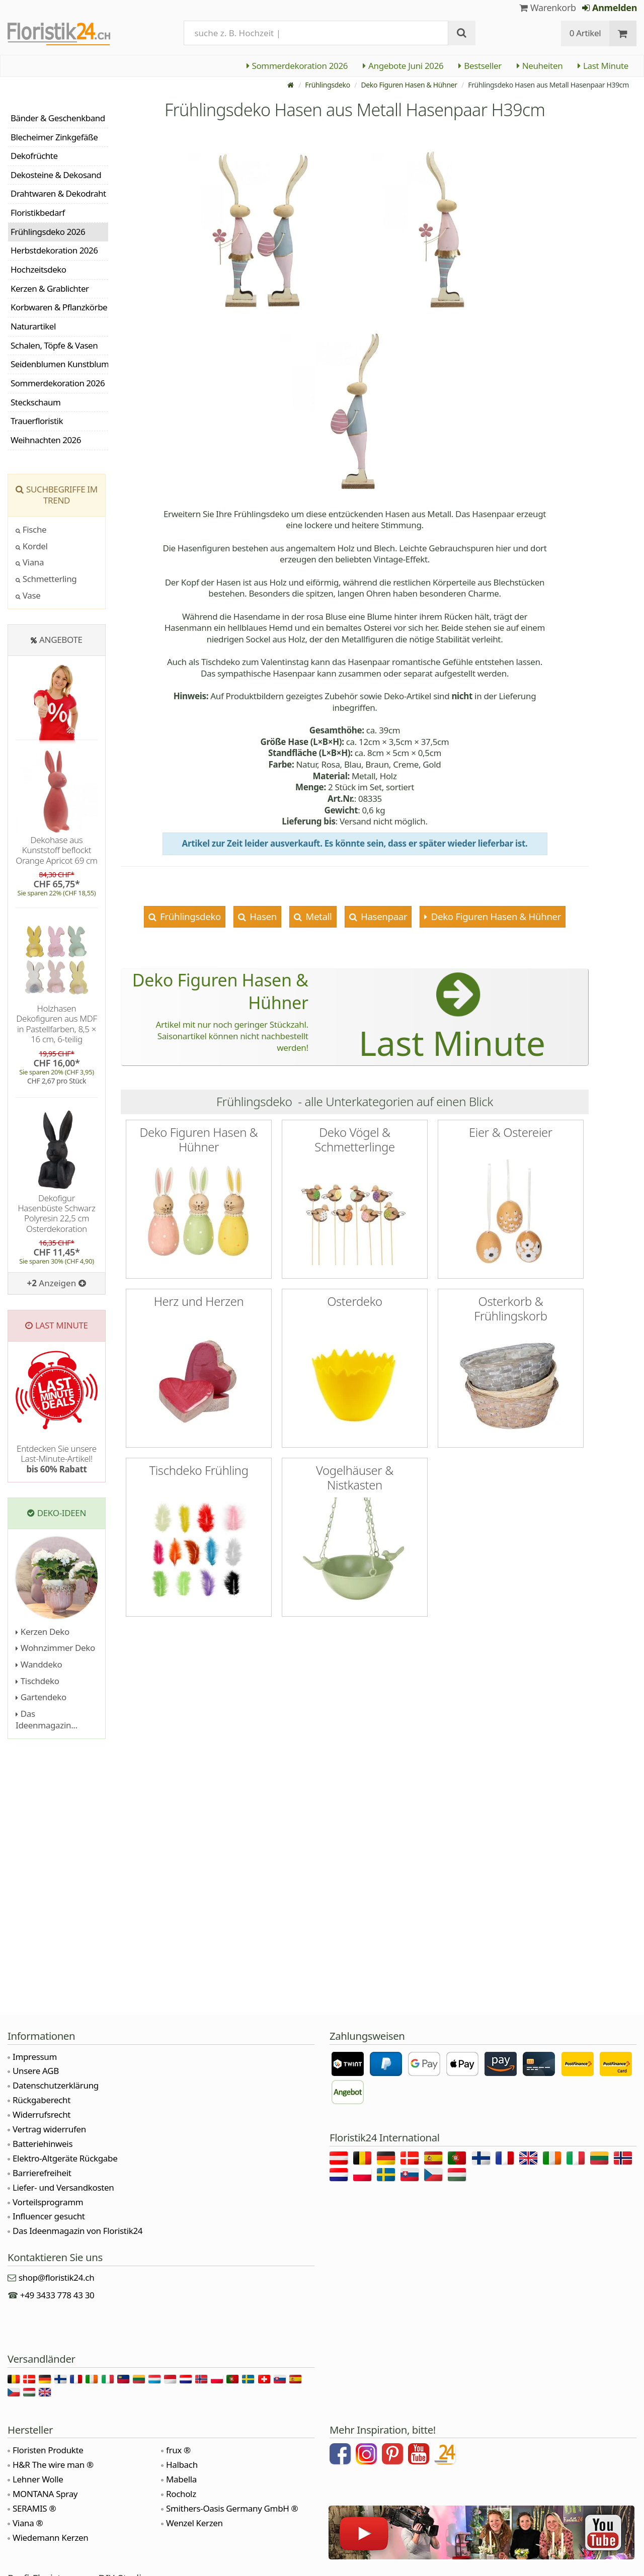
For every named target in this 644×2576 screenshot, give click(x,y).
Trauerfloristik (37, 421)
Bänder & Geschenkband (58, 118)
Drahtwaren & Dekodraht (58, 193)
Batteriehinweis (42, 2143)
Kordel (32, 546)
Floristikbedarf (38, 212)
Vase (28, 595)
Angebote (61, 639)
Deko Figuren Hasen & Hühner (409, 85)
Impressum (35, 2056)
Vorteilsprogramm (48, 2202)
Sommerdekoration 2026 (297, 65)
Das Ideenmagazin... (46, 1719)
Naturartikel (33, 326)
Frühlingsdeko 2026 (48, 231)
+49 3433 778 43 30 (57, 2295)
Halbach (182, 2464)
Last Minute (603, 65)
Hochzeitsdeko (38, 269)
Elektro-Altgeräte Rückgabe (65, 2158)
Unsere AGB (36, 2070)
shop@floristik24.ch (57, 2277)
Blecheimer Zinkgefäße (54, 137)
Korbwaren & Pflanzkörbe (59, 307)
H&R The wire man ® (53, 2464)
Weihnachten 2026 (46, 440)
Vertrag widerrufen (49, 2129)
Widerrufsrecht (41, 2114)
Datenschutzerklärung (56, 2085)
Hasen (262, 916)
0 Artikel (585, 33)
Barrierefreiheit (42, 2173)
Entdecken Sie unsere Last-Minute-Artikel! (57, 1459)
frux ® (178, 2450)
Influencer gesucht (49, 2216)
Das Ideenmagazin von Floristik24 (77, 2230)
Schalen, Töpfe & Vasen (54, 345)
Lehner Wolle (38, 2479)
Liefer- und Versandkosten (63, 2187)
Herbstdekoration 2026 (54, 250)
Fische (31, 529)
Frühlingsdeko (327, 85)
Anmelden (609, 8)
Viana (30, 562)
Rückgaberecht (41, 2100)
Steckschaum (35, 402)
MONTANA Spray (45, 2494)
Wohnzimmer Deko (55, 1647)
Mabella (181, 2479)
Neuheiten (539, 65)
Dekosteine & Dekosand (56, 175)
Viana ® (28, 2523)
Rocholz (181, 2494)
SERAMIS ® (34, 2508)
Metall (317, 916)
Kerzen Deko (42, 1631)
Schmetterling (46, 579)
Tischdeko (37, 1681)
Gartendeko (41, 1697)
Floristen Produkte (48, 2450)
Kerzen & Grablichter (50, 288)
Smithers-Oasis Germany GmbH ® (232, 2508)
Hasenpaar (382, 916)
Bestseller (479, 65)
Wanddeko (39, 1664)
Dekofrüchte (34, 155)
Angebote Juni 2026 (403, 65)
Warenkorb (547, 8)
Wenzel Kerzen (194, 2523)
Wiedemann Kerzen (50, 2537)
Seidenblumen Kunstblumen (59, 364)
